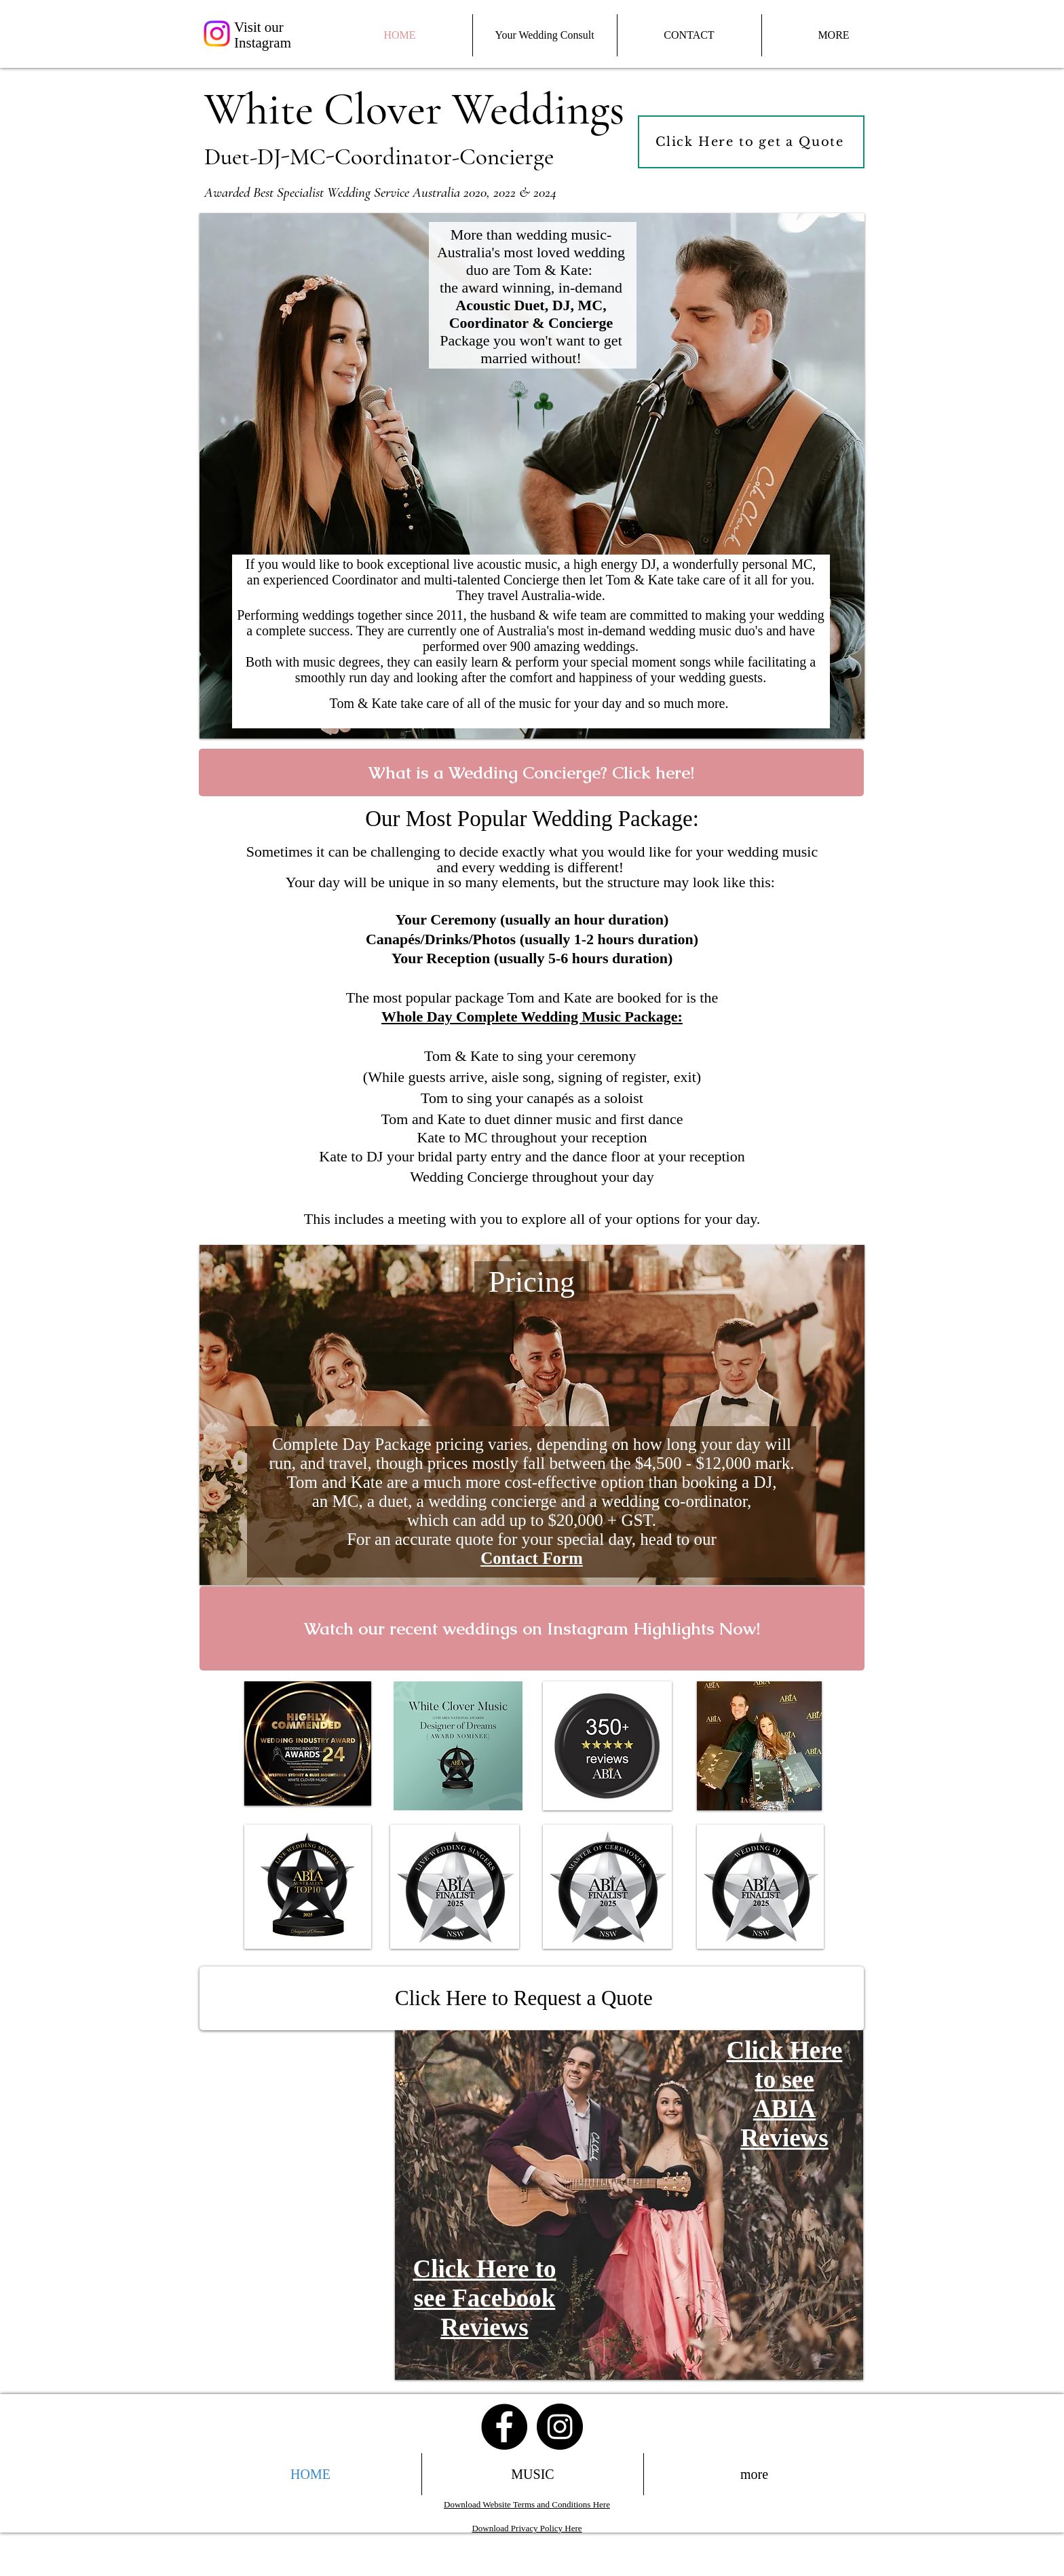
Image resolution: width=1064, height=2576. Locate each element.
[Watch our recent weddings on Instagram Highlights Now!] (532, 1628)
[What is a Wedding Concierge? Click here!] (531, 772)
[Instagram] (217, 33)
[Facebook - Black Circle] (504, 2427)
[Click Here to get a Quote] (751, 141)
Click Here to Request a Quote (524, 1998)
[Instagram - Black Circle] (560, 2427)
